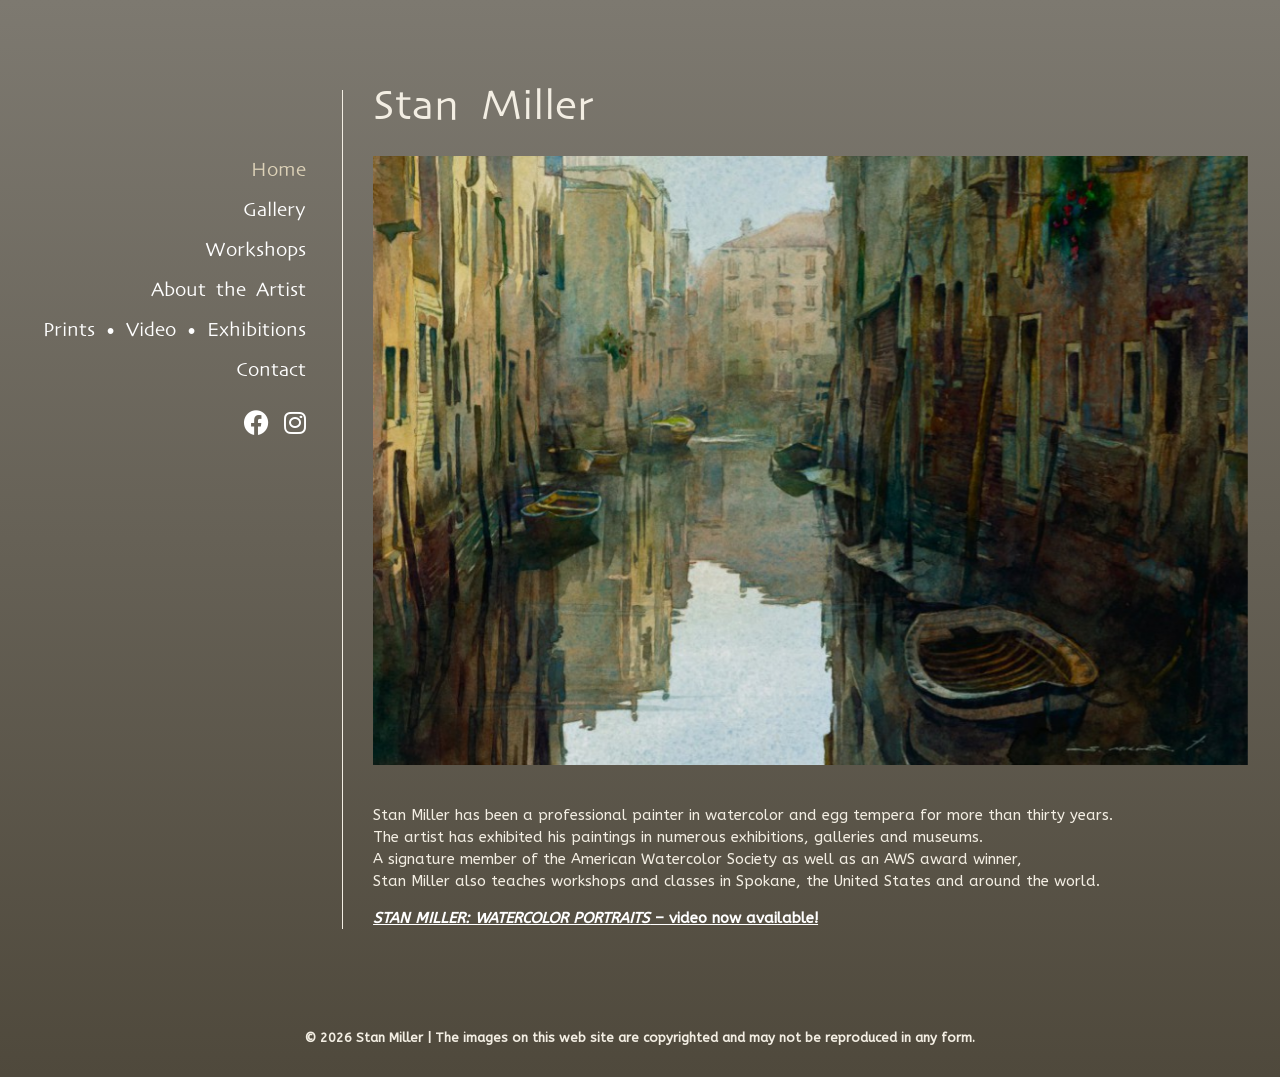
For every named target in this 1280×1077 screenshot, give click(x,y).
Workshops (255, 250)
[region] (810, 460)
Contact (271, 370)
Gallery (274, 210)
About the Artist (228, 290)
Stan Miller (483, 106)
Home (278, 170)
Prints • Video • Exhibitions (174, 330)
